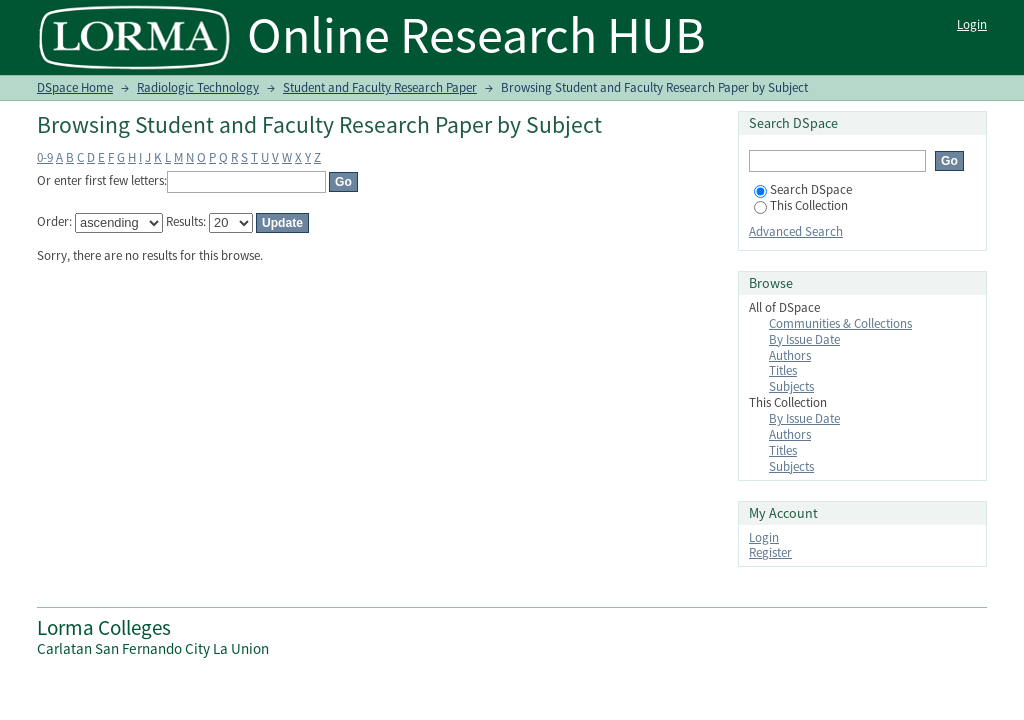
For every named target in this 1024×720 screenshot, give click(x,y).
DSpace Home (75, 87)
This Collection (801, 205)
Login (972, 24)
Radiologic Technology (198, 87)
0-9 (45, 157)
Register (770, 552)
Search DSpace (803, 189)
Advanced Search (796, 231)
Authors (790, 355)
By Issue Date (804, 339)
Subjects (791, 386)
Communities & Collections (840, 323)
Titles (783, 370)
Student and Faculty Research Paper (380, 87)
